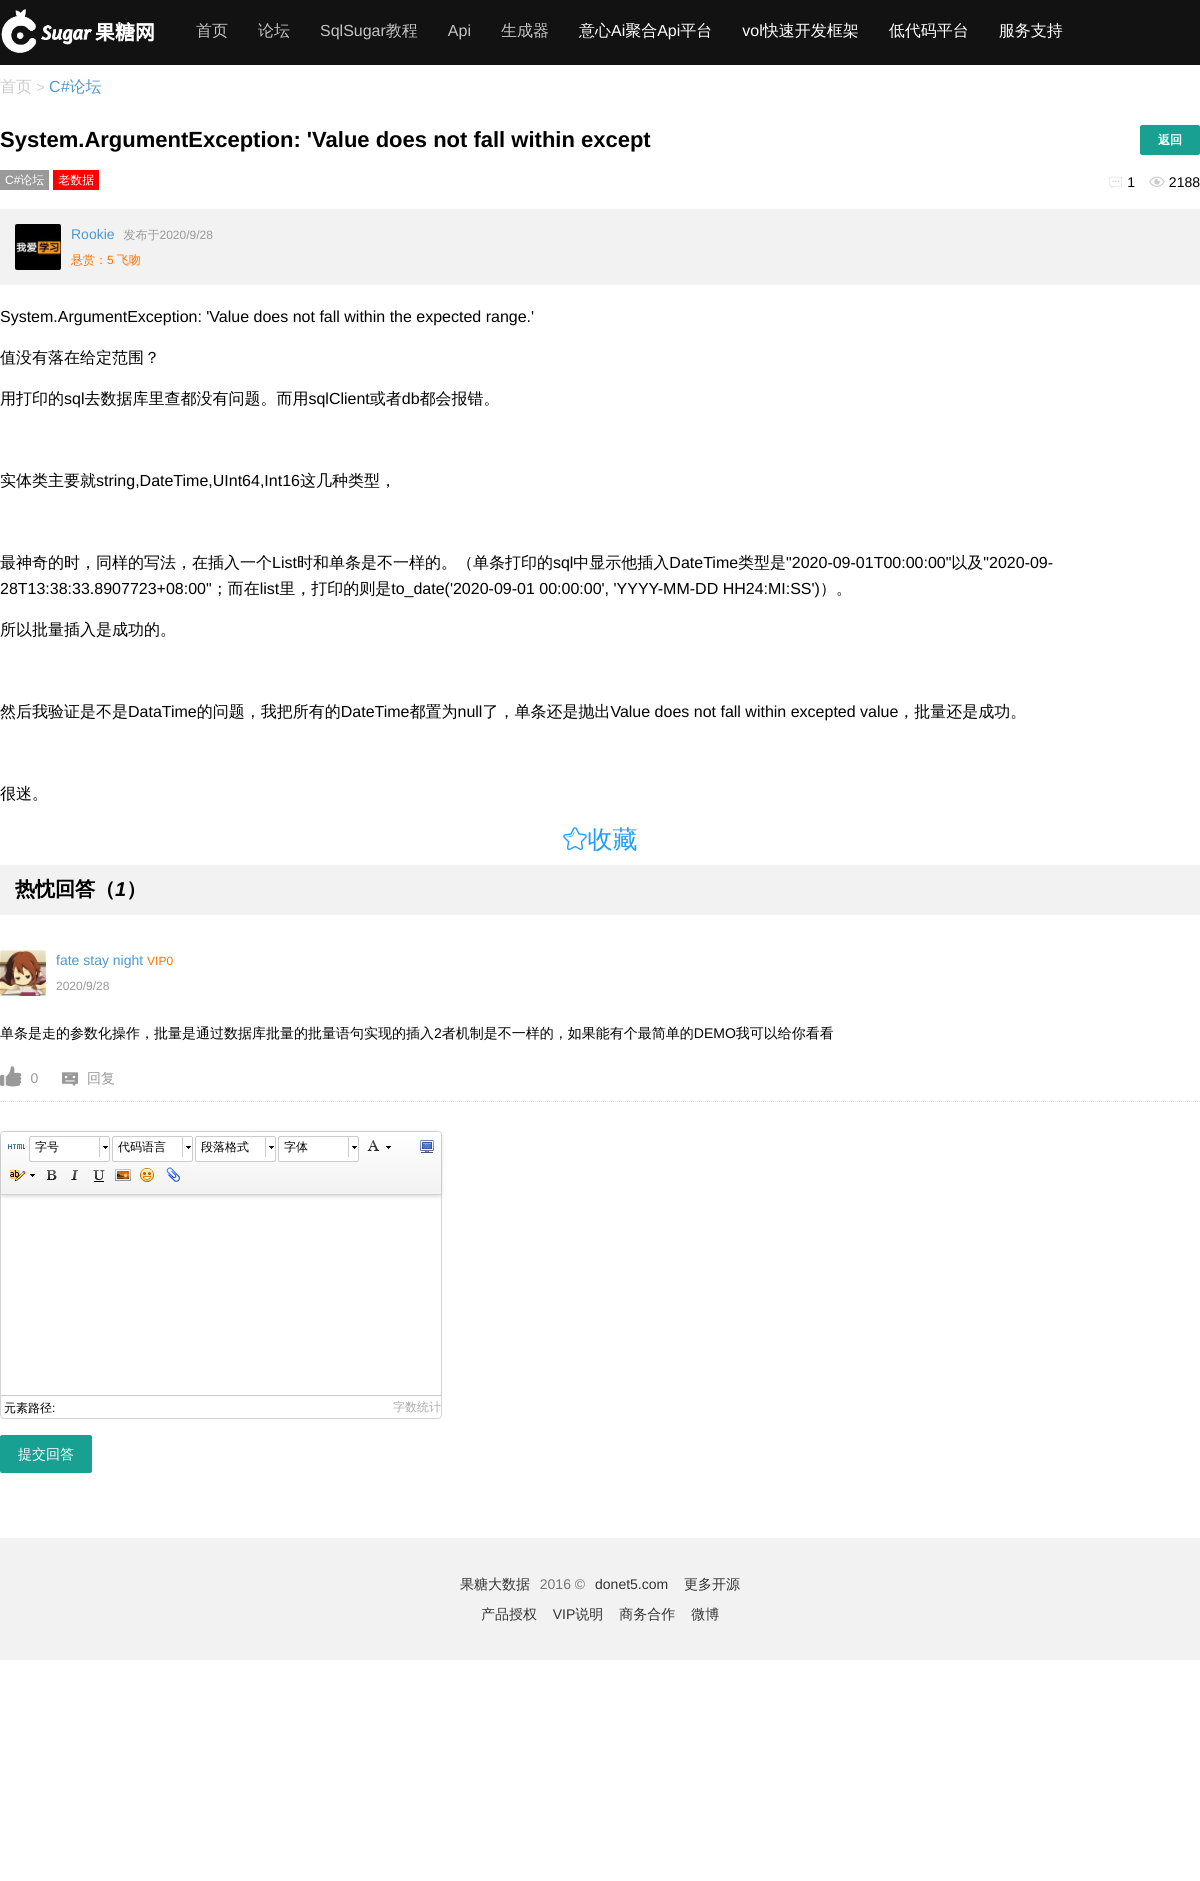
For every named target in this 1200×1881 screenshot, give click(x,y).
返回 (1170, 140)
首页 (212, 31)
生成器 (525, 31)
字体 (296, 1147)
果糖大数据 (495, 1584)
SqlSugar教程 (369, 31)
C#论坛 (73, 87)
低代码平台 (929, 31)
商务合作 (647, 1614)
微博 (705, 1614)
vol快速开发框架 (800, 31)
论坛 (274, 31)
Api (459, 31)
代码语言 (142, 1147)
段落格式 (225, 1147)
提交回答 (46, 1454)
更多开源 (712, 1584)
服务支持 (1031, 31)
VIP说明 (578, 1614)
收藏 (613, 839)
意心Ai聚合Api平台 (645, 31)
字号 (47, 1147)
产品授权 (509, 1614)
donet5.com (631, 1584)
